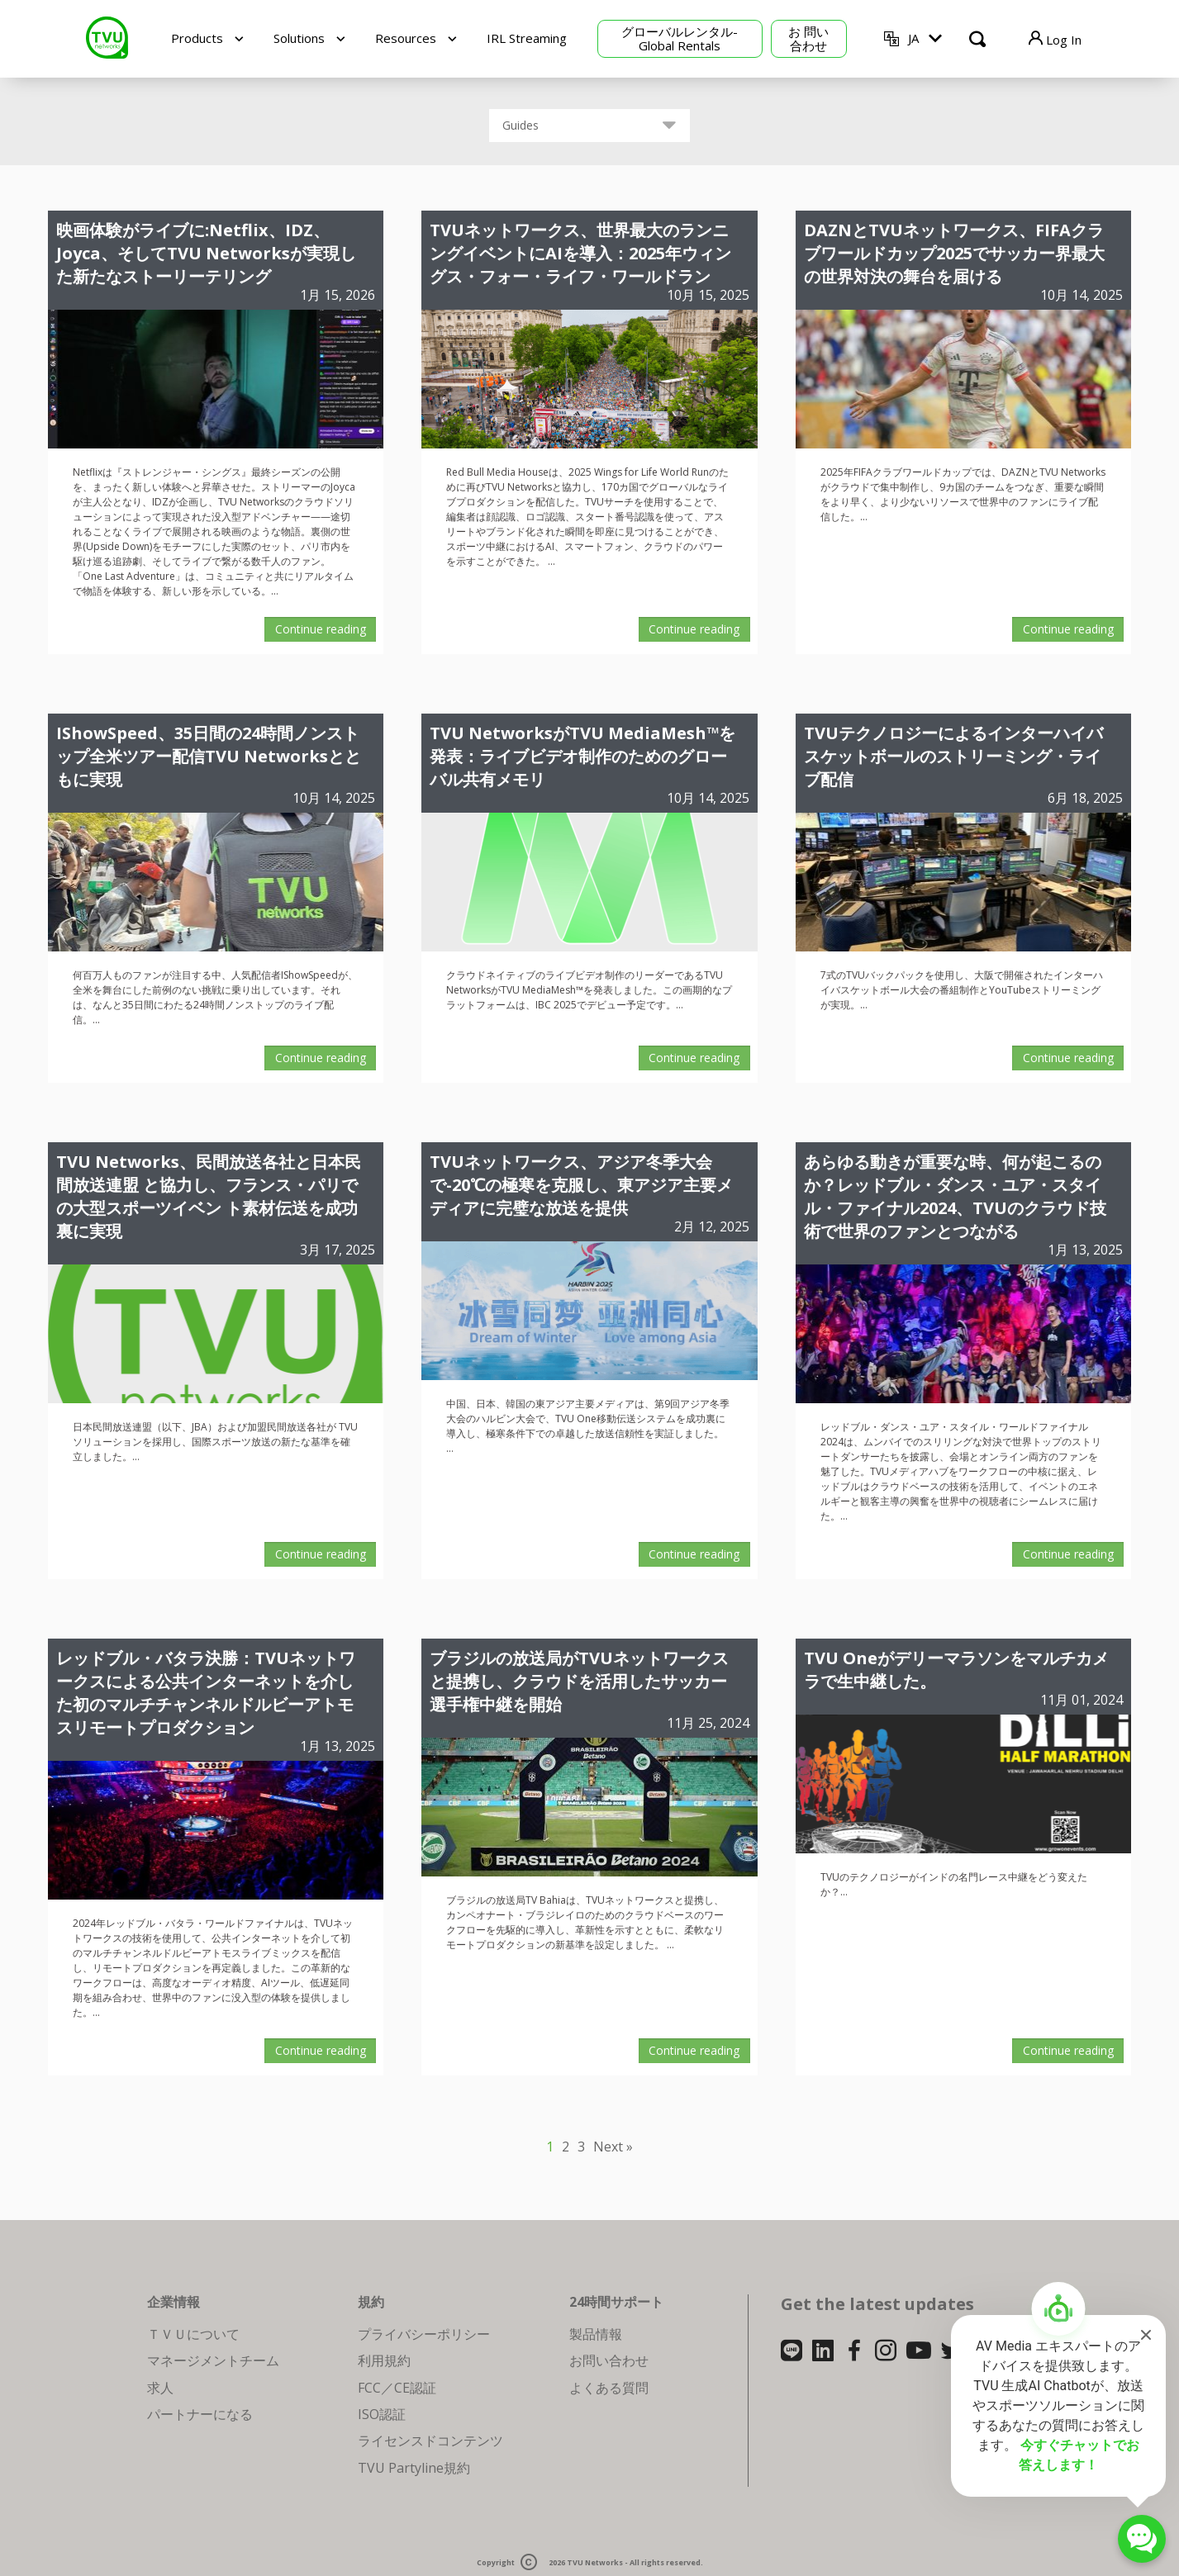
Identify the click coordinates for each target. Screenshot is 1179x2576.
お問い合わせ (609, 2360)
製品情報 (595, 2334)
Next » (613, 2146)
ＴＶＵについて (193, 2334)
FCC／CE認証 (397, 2388)
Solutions (299, 38)
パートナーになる (200, 2414)
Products (197, 38)
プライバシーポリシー (424, 2334)
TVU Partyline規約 (414, 2468)
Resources (405, 38)
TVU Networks (595, 2563)
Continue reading (320, 629)
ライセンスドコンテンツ (430, 2440)
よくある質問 (609, 2388)
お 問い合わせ (808, 38)
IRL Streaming (527, 38)
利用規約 (384, 2360)
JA (913, 38)
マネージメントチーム (213, 2360)
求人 (160, 2388)
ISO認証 (382, 2414)
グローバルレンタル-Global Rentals (679, 38)
